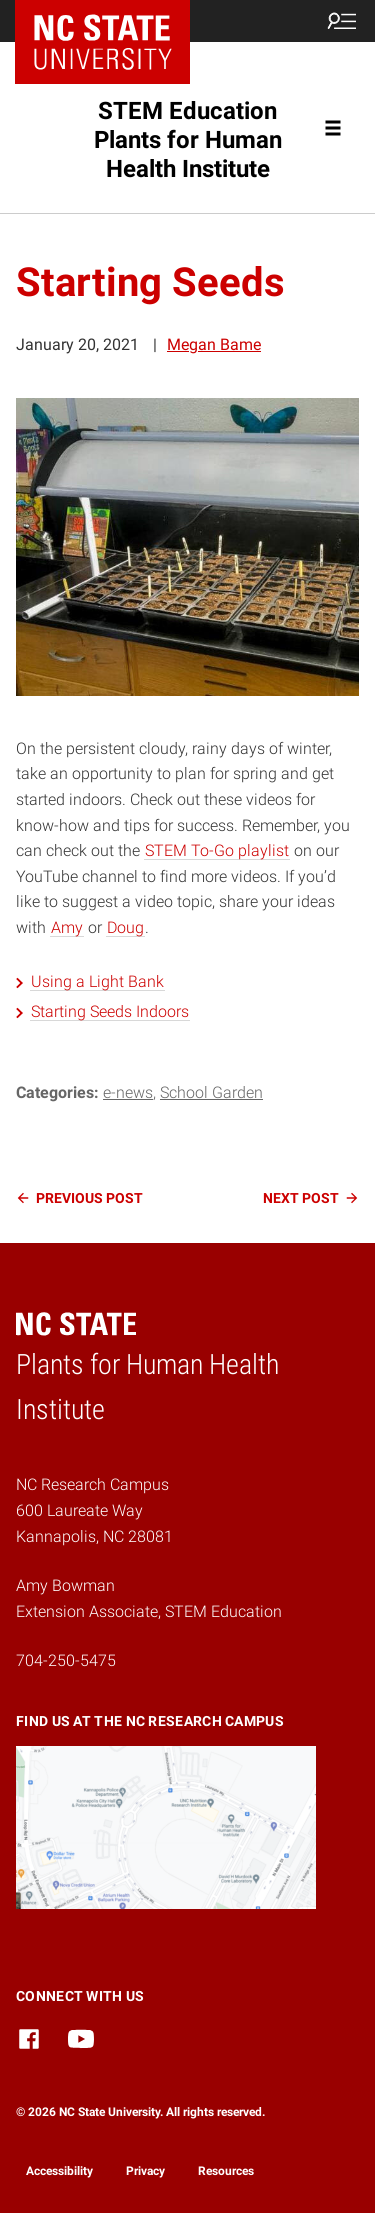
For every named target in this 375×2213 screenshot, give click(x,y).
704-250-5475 (66, 1660)
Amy (67, 927)
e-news (128, 1092)
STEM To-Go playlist (217, 850)
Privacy (145, 2171)
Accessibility (59, 2171)
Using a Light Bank (97, 981)
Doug (125, 927)
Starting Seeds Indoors (110, 1011)
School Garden (211, 1092)
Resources (226, 2171)
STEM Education (188, 140)
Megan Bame (214, 344)
